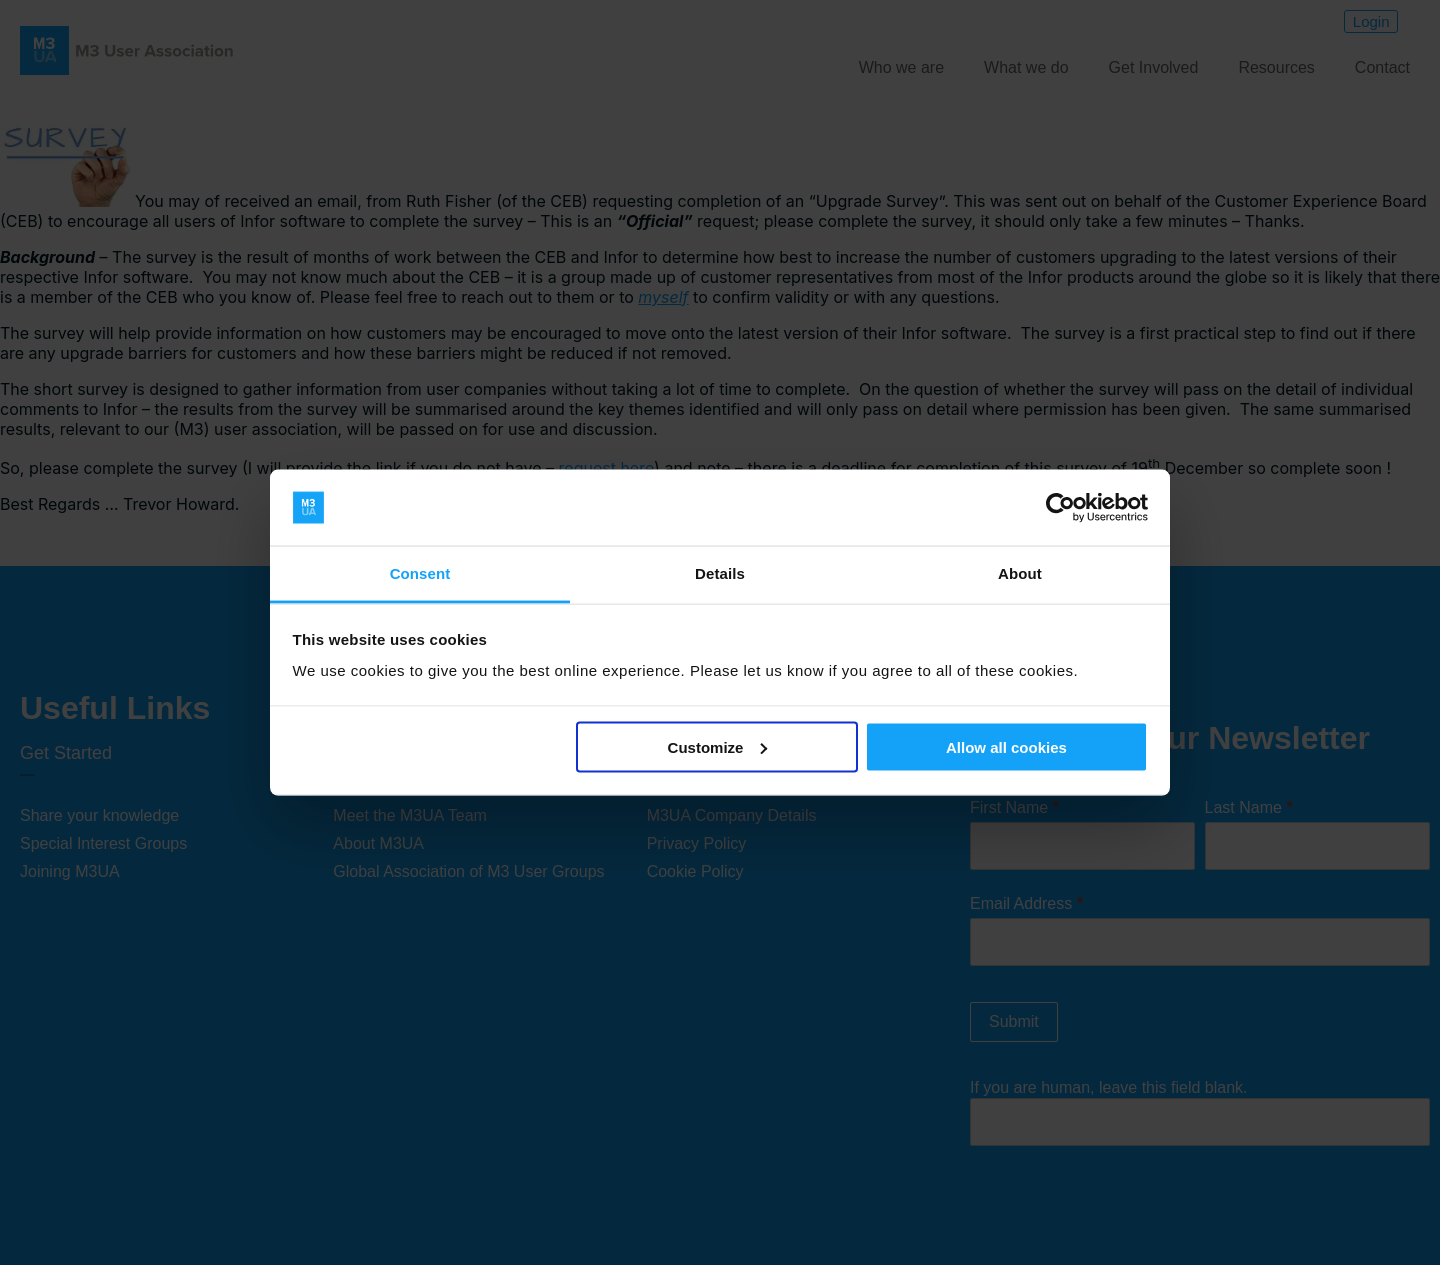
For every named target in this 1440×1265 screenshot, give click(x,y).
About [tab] (1020, 573)
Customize (718, 746)
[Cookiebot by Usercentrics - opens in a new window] (1060, 508)
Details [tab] (720, 573)
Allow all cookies (1006, 746)
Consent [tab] (420, 573)
